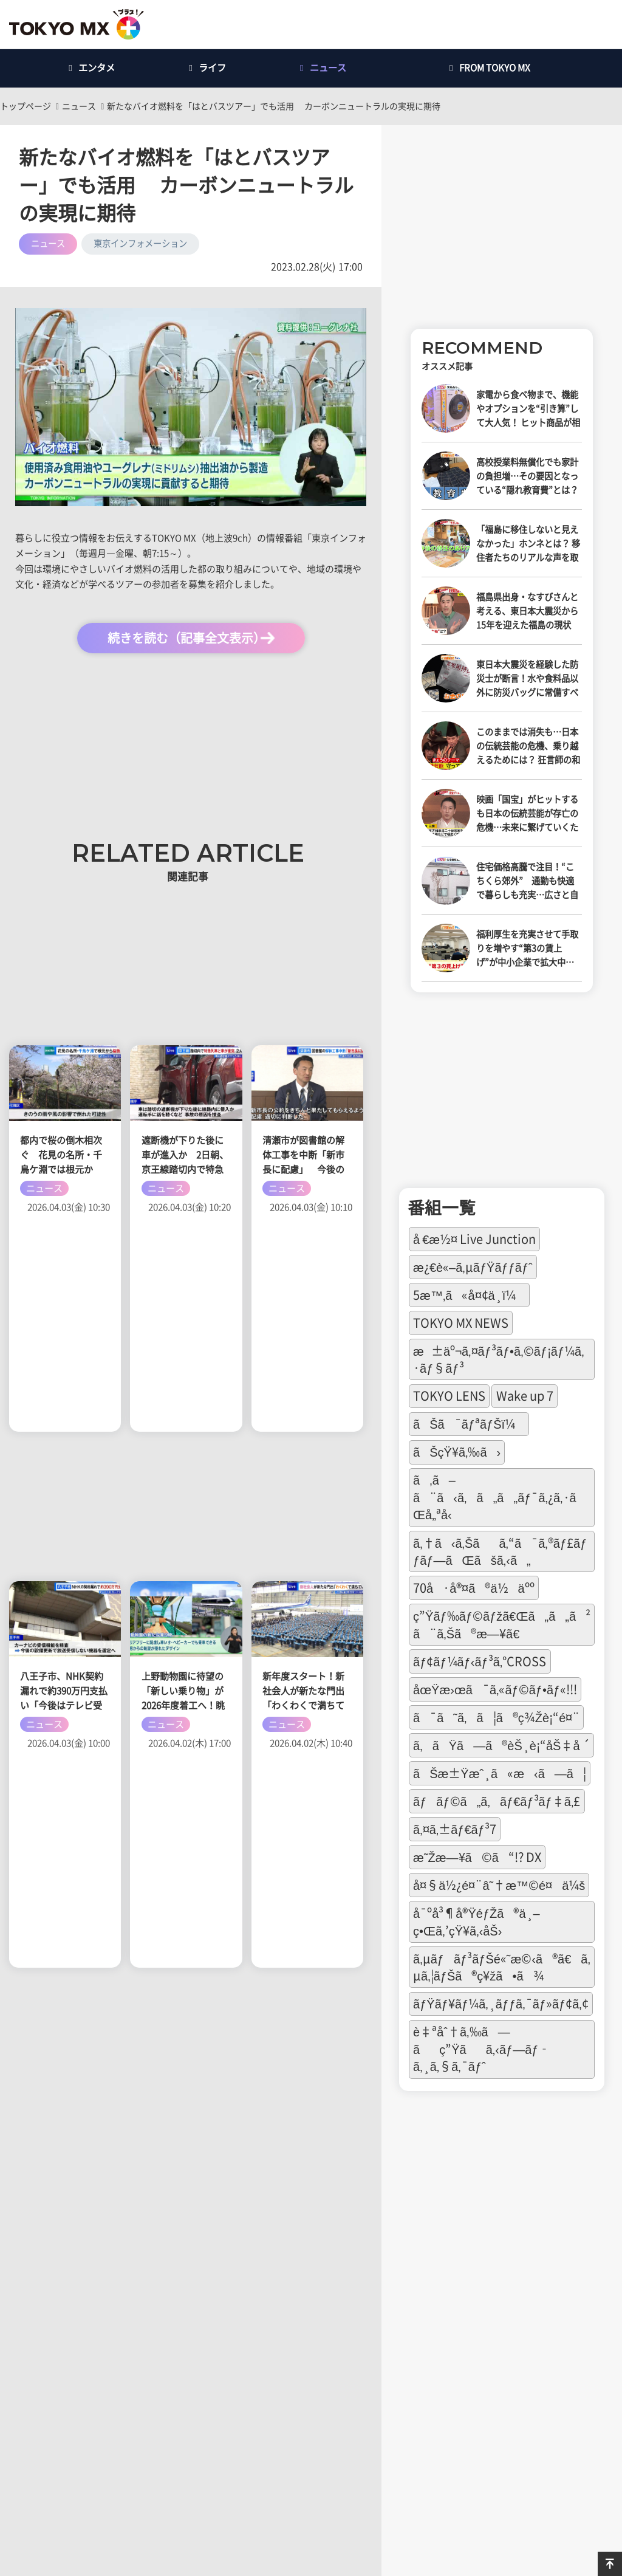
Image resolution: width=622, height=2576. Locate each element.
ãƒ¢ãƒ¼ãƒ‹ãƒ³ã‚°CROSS (479, 1661)
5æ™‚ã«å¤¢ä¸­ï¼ (469, 1295)
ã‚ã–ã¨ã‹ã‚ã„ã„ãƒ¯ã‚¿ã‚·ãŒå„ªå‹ (499, 1497)
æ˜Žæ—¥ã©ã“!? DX (477, 1857)
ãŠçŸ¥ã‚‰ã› (457, 1452)
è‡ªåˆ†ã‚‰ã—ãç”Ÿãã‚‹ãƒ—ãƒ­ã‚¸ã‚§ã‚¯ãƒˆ (481, 2048)
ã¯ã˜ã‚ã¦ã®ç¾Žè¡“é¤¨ (496, 1717)
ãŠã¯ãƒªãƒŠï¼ (469, 1424)
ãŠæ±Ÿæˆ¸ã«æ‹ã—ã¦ (499, 1773)
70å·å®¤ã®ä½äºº (474, 1588)
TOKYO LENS (449, 1396)
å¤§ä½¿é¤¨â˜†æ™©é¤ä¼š (499, 1885)
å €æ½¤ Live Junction (474, 1239)
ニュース (79, 106)
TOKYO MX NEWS (460, 1323)
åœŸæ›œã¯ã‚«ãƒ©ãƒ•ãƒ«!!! (495, 1689)
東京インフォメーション (140, 243)
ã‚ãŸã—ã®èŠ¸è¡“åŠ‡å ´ (501, 1745)
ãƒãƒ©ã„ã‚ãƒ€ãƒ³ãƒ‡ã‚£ (496, 1801)
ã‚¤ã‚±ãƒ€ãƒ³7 (454, 1829)
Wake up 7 (524, 1396)
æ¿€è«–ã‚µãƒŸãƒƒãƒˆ (473, 1267)
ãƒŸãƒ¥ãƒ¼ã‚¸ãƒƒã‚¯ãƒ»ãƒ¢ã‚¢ (501, 2003)
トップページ (25, 106)
